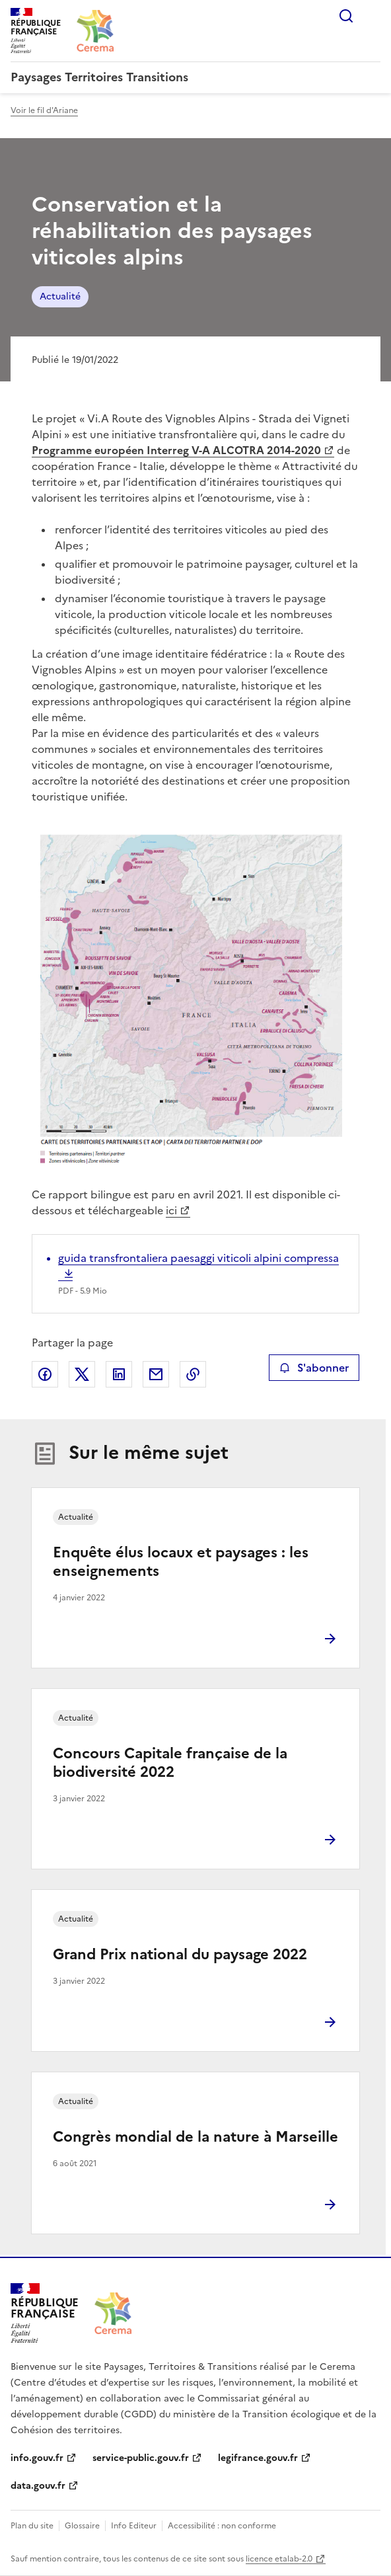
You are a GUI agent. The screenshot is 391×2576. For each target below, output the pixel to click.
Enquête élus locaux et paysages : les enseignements (180, 1562)
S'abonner (314, 1368)
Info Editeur (134, 2526)
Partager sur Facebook (45, 1374)
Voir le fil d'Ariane (44, 110)
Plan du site (32, 2526)
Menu (372, 16)
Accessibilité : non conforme (222, 2526)
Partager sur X (82, 1374)
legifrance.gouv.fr (258, 2458)
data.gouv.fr (38, 2486)
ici (171, 1210)
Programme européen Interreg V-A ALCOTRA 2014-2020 (176, 450)
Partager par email (156, 1374)
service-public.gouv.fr (140, 2458)
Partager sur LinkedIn (119, 1374)
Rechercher (346, 16)
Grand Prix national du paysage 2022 (180, 1954)
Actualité (60, 296)
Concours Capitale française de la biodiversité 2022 (170, 1762)
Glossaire (82, 2526)
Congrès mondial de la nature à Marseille (195, 2137)
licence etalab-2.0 (279, 2559)
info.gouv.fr (37, 2458)
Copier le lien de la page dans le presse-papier (193, 1374)
